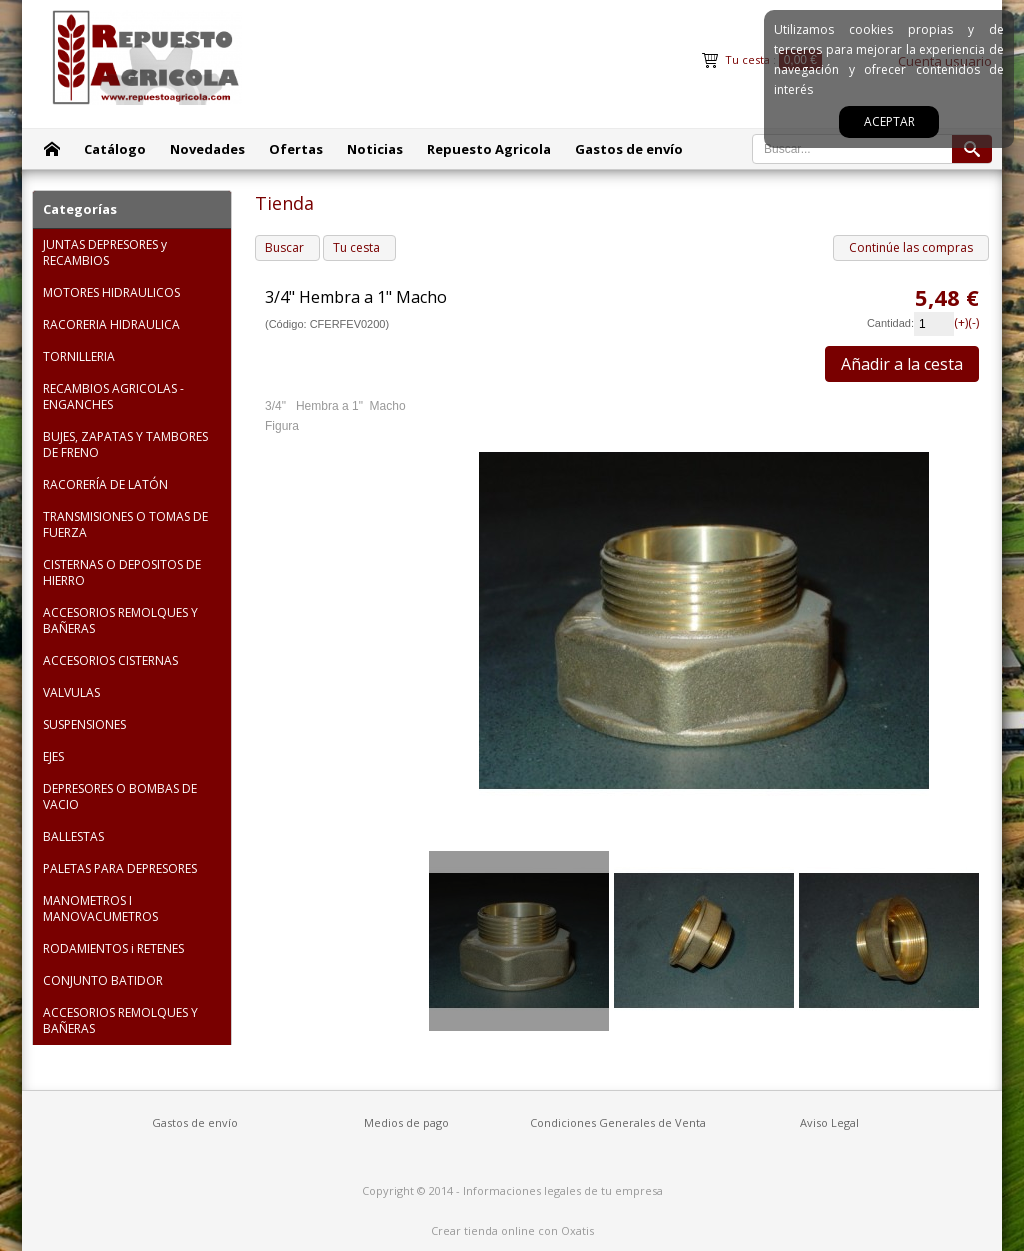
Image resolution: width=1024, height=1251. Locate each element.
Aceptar (889, 121)
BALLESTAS (73, 836)
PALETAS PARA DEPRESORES (120, 868)
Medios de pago (406, 1122)
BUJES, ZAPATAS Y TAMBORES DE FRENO (125, 444)
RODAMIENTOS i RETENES (113, 948)
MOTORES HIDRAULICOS (111, 292)
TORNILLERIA (79, 356)
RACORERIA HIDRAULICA (111, 324)
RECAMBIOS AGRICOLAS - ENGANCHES (113, 396)
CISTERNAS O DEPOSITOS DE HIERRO (122, 572)
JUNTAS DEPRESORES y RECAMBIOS (105, 252)
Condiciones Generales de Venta (618, 1122)
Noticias (375, 149)
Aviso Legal (829, 1122)
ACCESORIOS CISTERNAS (110, 660)
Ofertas (296, 149)
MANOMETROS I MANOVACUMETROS (100, 908)
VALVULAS (71, 692)
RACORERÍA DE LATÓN (105, 484)
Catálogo (115, 149)
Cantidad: (890, 323)
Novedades (207, 149)
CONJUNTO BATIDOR (103, 980)
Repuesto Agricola (489, 149)
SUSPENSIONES (84, 724)
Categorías (80, 209)
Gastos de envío (629, 149)
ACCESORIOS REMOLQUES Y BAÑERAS (120, 620)
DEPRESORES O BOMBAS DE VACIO (120, 796)
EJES (53, 756)
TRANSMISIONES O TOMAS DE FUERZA (125, 524)
